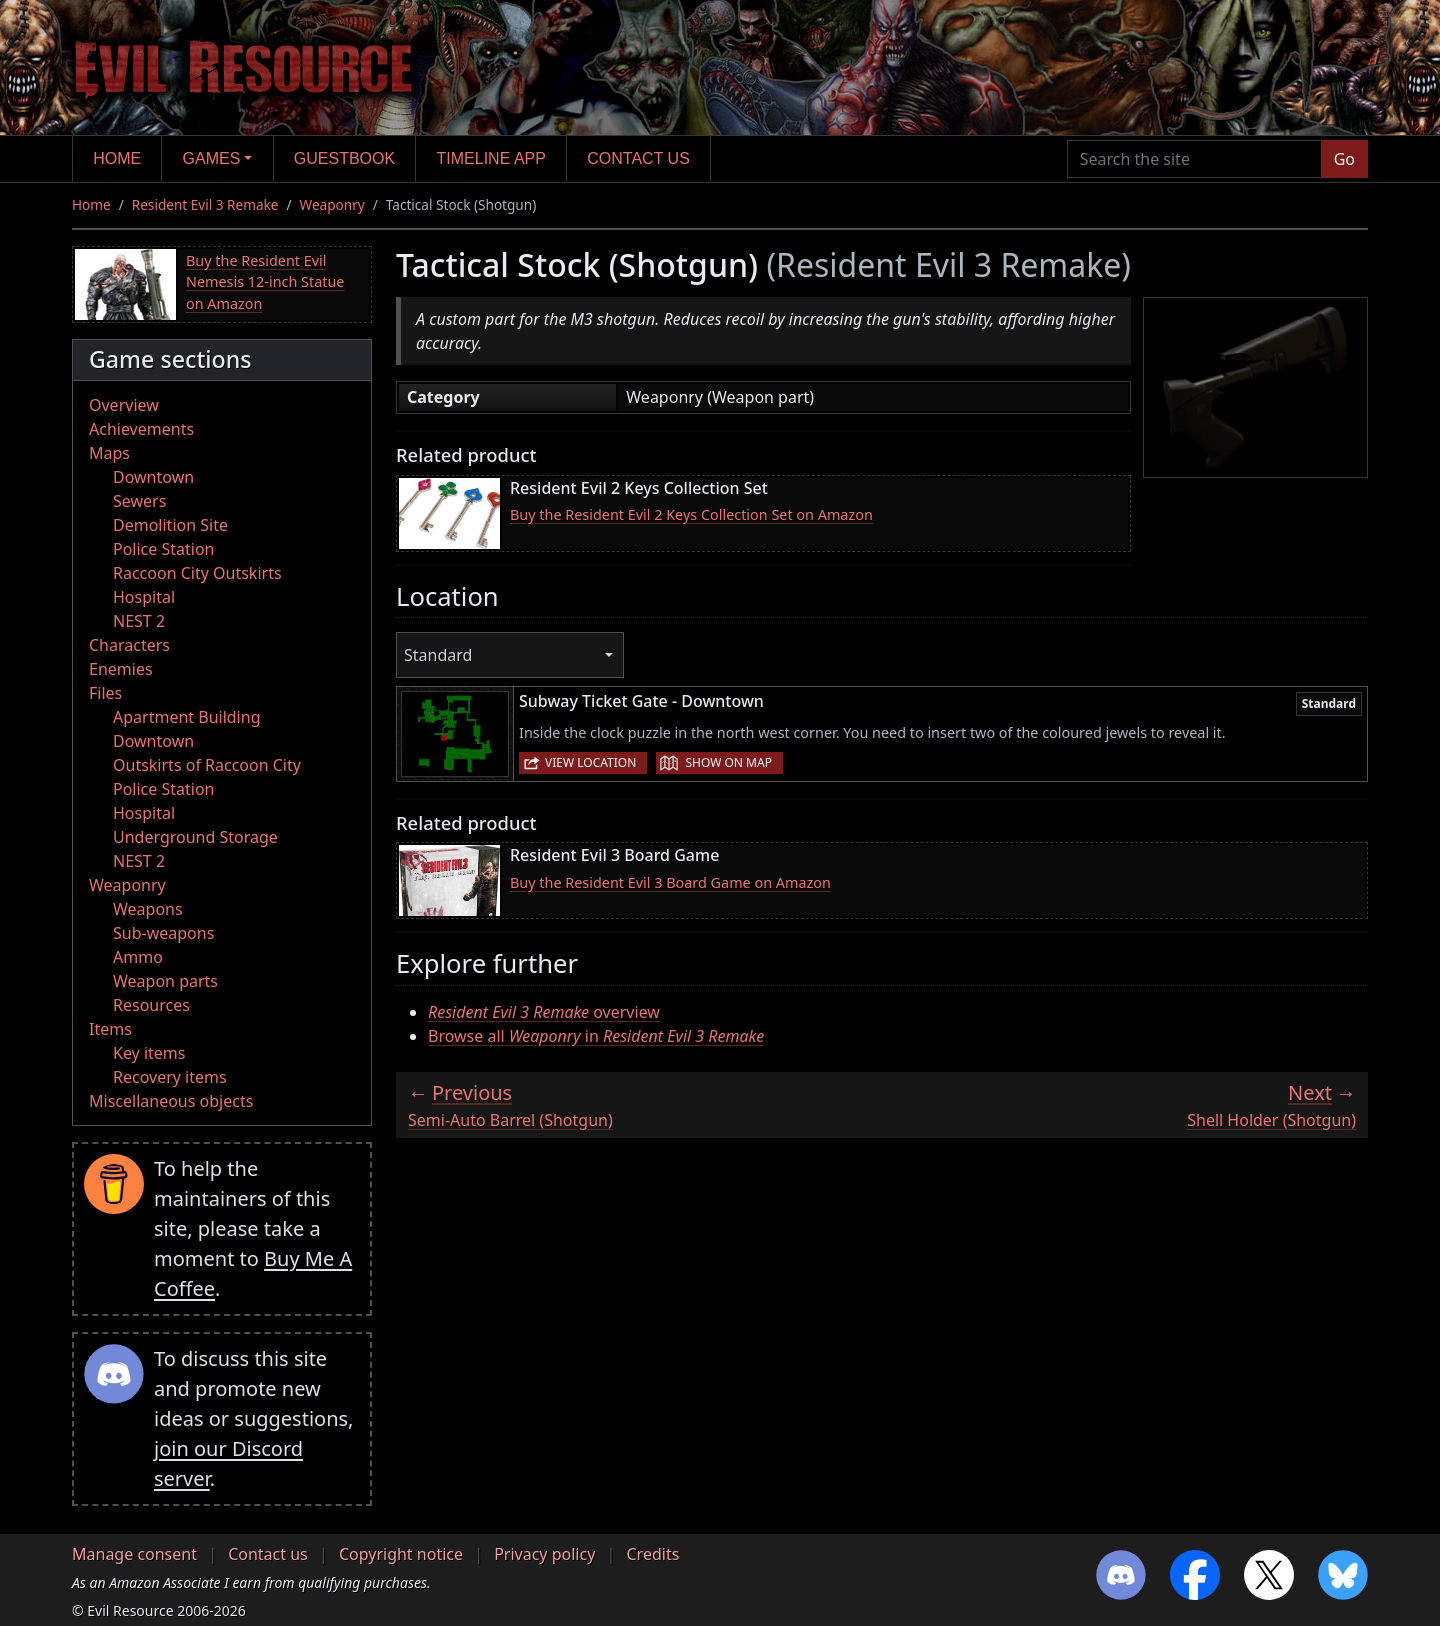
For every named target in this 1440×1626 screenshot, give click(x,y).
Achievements (141, 429)
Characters (129, 645)
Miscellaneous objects (171, 1101)
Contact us (638, 158)
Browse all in (596, 1036)
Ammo (138, 957)
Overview (124, 405)
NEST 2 (139, 621)
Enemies (121, 669)
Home (117, 158)
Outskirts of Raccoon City (207, 765)
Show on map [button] (728, 762)
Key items (149, 1053)
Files (105, 693)
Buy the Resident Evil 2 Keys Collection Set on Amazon (691, 514)
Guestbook (344, 158)
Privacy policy (544, 1554)
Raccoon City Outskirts (197, 573)
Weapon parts (165, 981)
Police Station (164, 549)
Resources (151, 1005)
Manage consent (134, 1554)
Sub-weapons (163, 933)
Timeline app (491, 158)
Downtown (153, 477)
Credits (652, 1554)
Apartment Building (186, 717)
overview (544, 1012)
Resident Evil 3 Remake (205, 204)
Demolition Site (170, 525)
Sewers (139, 501)
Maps (109, 453)
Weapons (148, 909)
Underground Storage (195, 837)
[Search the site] (1194, 159)
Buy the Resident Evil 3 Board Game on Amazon (670, 882)
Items (110, 1029)
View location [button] (590, 762)
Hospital (144, 597)
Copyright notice (401, 1554)
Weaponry (332, 204)
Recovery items (170, 1077)
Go (1344, 159)
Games (212, 158)
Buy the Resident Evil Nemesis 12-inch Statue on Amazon (265, 282)
